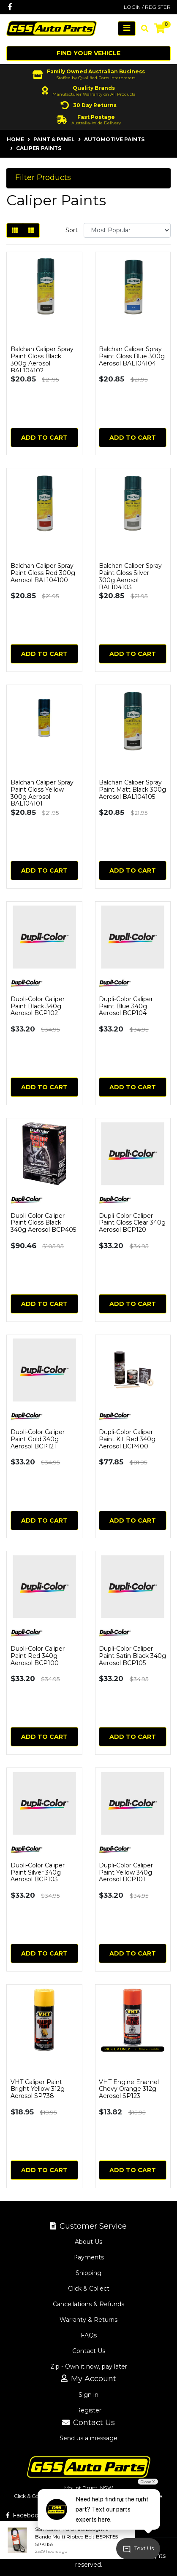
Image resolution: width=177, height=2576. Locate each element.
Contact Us (88, 2351)
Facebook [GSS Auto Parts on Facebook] (24, 2515)
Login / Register (147, 7)
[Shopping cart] (160, 29)
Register (88, 2410)
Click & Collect (88, 2288)
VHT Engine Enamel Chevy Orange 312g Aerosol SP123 (129, 2089)
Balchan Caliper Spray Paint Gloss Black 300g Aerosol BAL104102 (42, 359)
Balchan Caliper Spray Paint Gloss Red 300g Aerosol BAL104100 (43, 573)
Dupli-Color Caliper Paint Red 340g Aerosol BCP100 (38, 1656)
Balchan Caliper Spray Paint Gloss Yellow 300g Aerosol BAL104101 (42, 793)
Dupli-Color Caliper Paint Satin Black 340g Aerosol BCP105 (132, 1656)
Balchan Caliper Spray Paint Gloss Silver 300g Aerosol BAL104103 (130, 576)
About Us (88, 2242)
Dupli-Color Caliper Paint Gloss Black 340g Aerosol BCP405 (43, 1223)
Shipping (88, 2273)
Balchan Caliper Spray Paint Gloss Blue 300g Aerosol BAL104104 (132, 356)
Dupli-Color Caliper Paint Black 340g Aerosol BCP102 (38, 1006)
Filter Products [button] (43, 177)
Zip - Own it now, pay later (88, 2366)
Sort (71, 230)
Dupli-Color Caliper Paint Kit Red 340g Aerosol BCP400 (127, 1439)
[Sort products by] (127, 230)
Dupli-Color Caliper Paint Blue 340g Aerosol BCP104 (126, 1006)
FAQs (89, 2335)
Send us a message (88, 2438)
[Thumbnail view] (14, 230)
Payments (88, 2257)
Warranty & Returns (88, 2320)
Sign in (88, 2395)
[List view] (31, 230)
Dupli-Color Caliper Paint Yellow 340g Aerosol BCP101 (126, 1872)
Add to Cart (44, 437)
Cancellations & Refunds (88, 2304)
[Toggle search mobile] (142, 29)
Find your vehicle (88, 53)
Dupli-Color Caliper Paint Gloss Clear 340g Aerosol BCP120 (132, 1223)
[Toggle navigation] (127, 28)
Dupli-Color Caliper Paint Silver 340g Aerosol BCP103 (38, 1872)
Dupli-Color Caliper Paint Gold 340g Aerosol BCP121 (38, 1439)
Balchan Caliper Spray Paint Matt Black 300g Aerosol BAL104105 (132, 789)
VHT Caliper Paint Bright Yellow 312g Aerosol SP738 (38, 2089)
